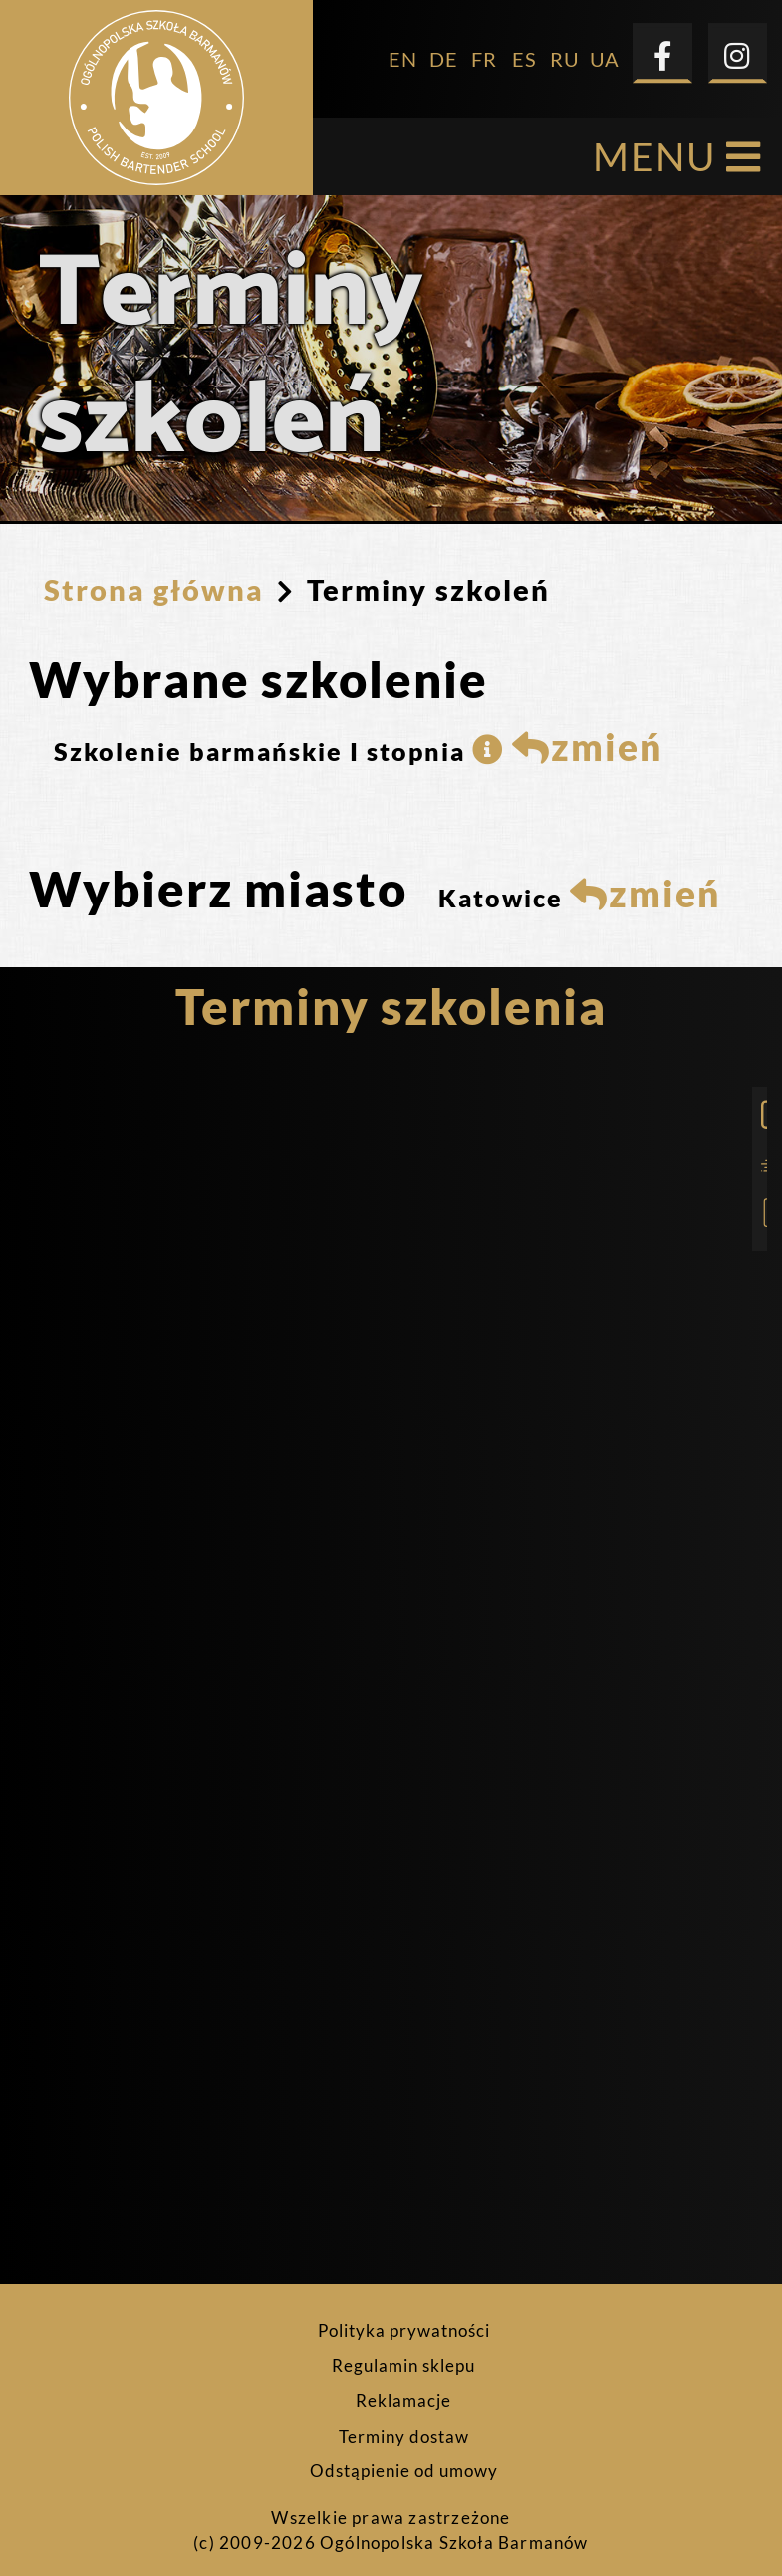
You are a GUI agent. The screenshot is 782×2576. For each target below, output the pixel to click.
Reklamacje (403, 2392)
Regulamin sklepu (403, 2357)
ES (524, 50)
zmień (587, 738)
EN (403, 50)
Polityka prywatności (404, 2322)
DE (443, 50)
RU (565, 50)
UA (605, 50)
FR (484, 50)
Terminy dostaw (404, 2428)
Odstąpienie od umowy (404, 2462)
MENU (677, 147)
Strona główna (154, 580)
